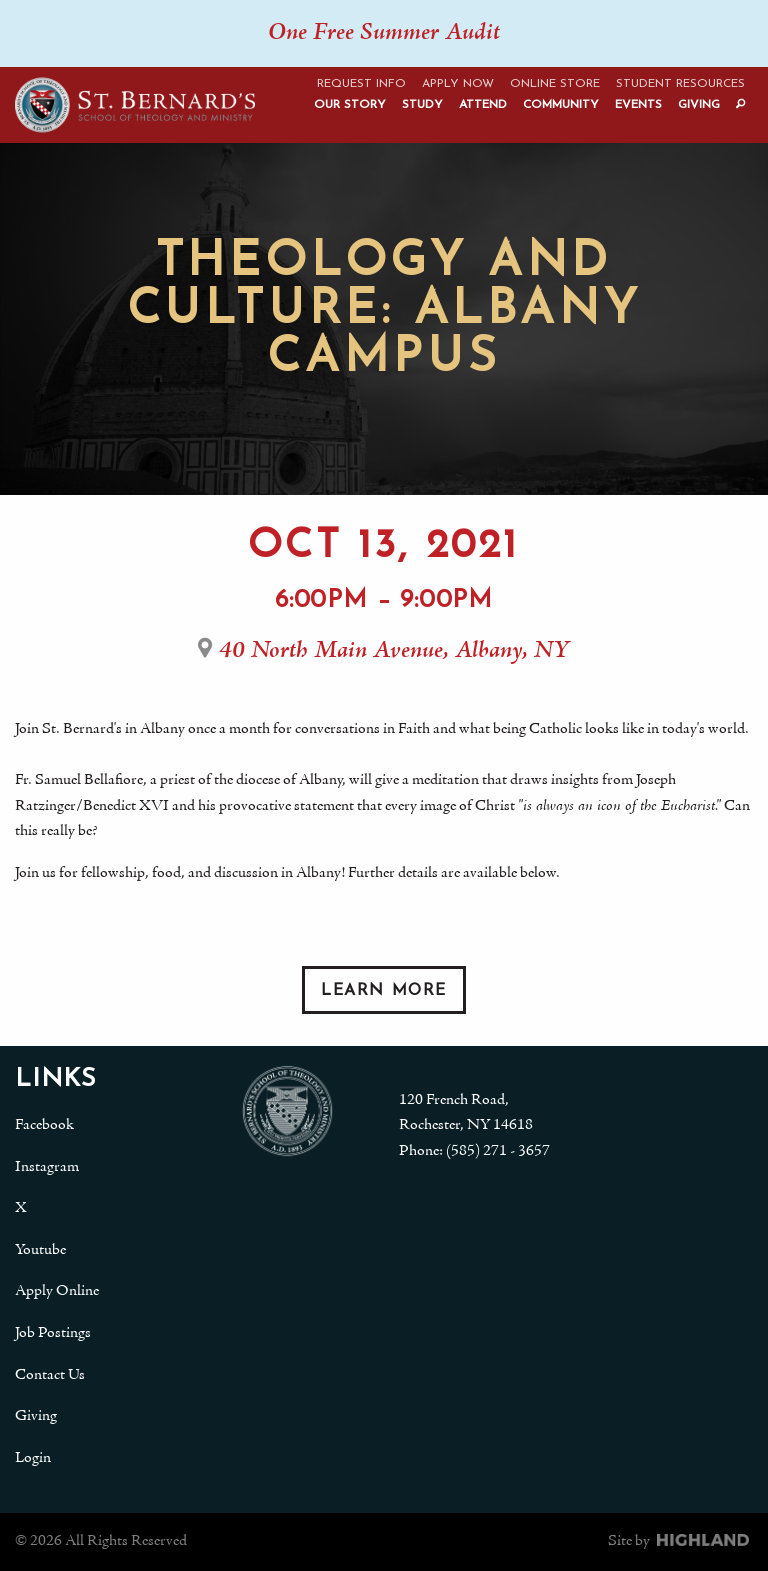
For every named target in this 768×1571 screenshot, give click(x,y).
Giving (699, 105)
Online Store (555, 84)
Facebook (44, 1125)
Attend (483, 105)
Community (561, 105)
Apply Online (57, 1291)
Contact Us (50, 1375)
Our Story (350, 105)
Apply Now (458, 84)
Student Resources (680, 84)
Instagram (47, 1167)
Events (638, 105)
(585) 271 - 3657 (498, 1151)
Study (422, 105)
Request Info (361, 84)
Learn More (384, 991)
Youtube (40, 1250)
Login (33, 1458)
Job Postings (53, 1333)
